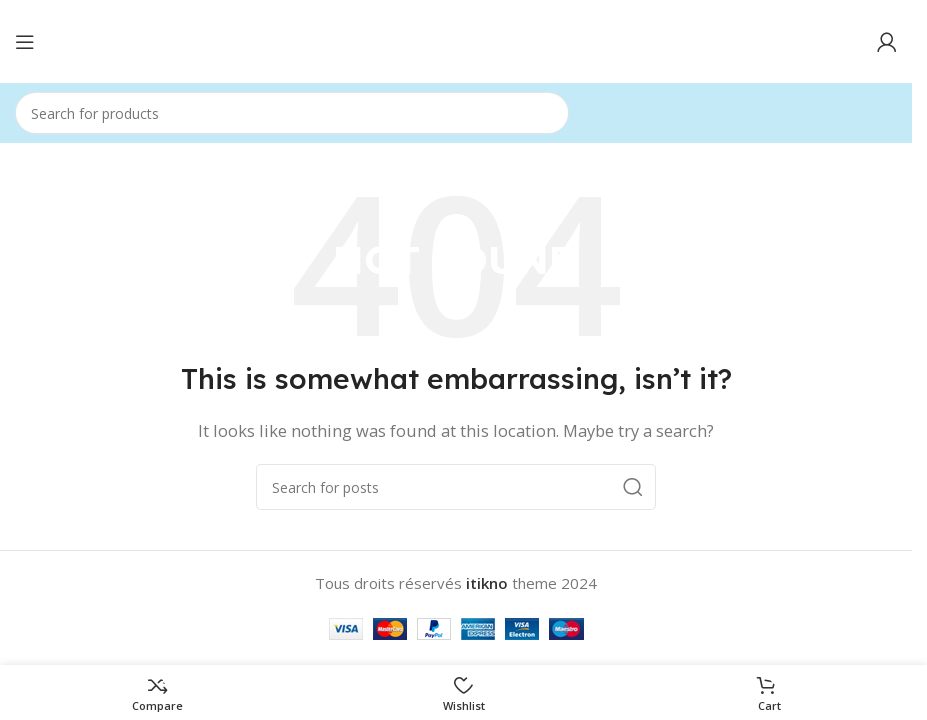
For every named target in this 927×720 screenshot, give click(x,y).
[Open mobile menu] (25, 42)
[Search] (292, 113)
